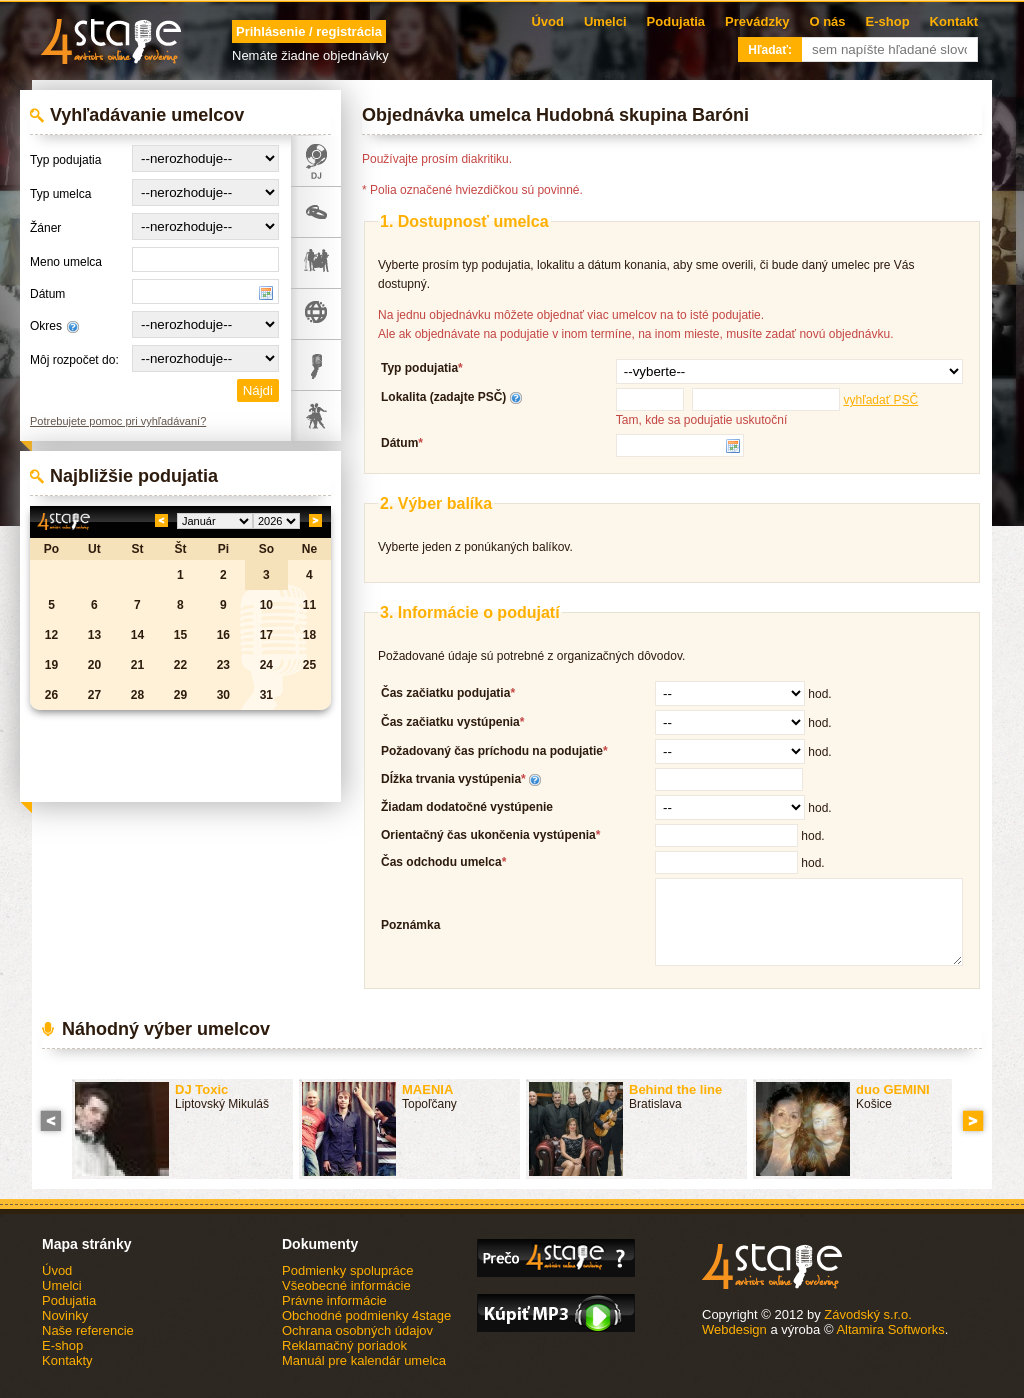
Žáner (45, 228)
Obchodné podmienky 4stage (366, 1315)
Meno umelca (66, 262)
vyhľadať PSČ (880, 400)
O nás (827, 21)
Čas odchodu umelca (441, 862)
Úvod (547, 21)
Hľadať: (770, 50)
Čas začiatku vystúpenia (450, 722)
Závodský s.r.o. (867, 1314)
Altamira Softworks (890, 1329)
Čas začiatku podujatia (445, 693)
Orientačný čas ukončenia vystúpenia (488, 835)
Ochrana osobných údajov (357, 1330)
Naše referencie (88, 1330)
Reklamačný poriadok (344, 1345)
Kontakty (67, 1360)
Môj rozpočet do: (74, 360)
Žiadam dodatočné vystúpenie (467, 807)
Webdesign (734, 1329)
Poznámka (410, 925)
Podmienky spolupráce (348, 1270)
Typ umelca (60, 194)
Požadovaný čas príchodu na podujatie (492, 751)
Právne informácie (334, 1300)
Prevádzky (757, 21)
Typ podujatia (65, 160)
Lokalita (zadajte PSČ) (443, 397)
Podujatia (676, 21)
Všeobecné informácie (346, 1285)
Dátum (47, 294)
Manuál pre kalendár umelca (364, 1360)
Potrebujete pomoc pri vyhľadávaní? (118, 421)
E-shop (888, 21)
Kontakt (954, 21)
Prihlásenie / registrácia (309, 31)
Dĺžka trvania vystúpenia (451, 779)
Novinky (65, 1315)
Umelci (605, 21)
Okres (46, 326)
